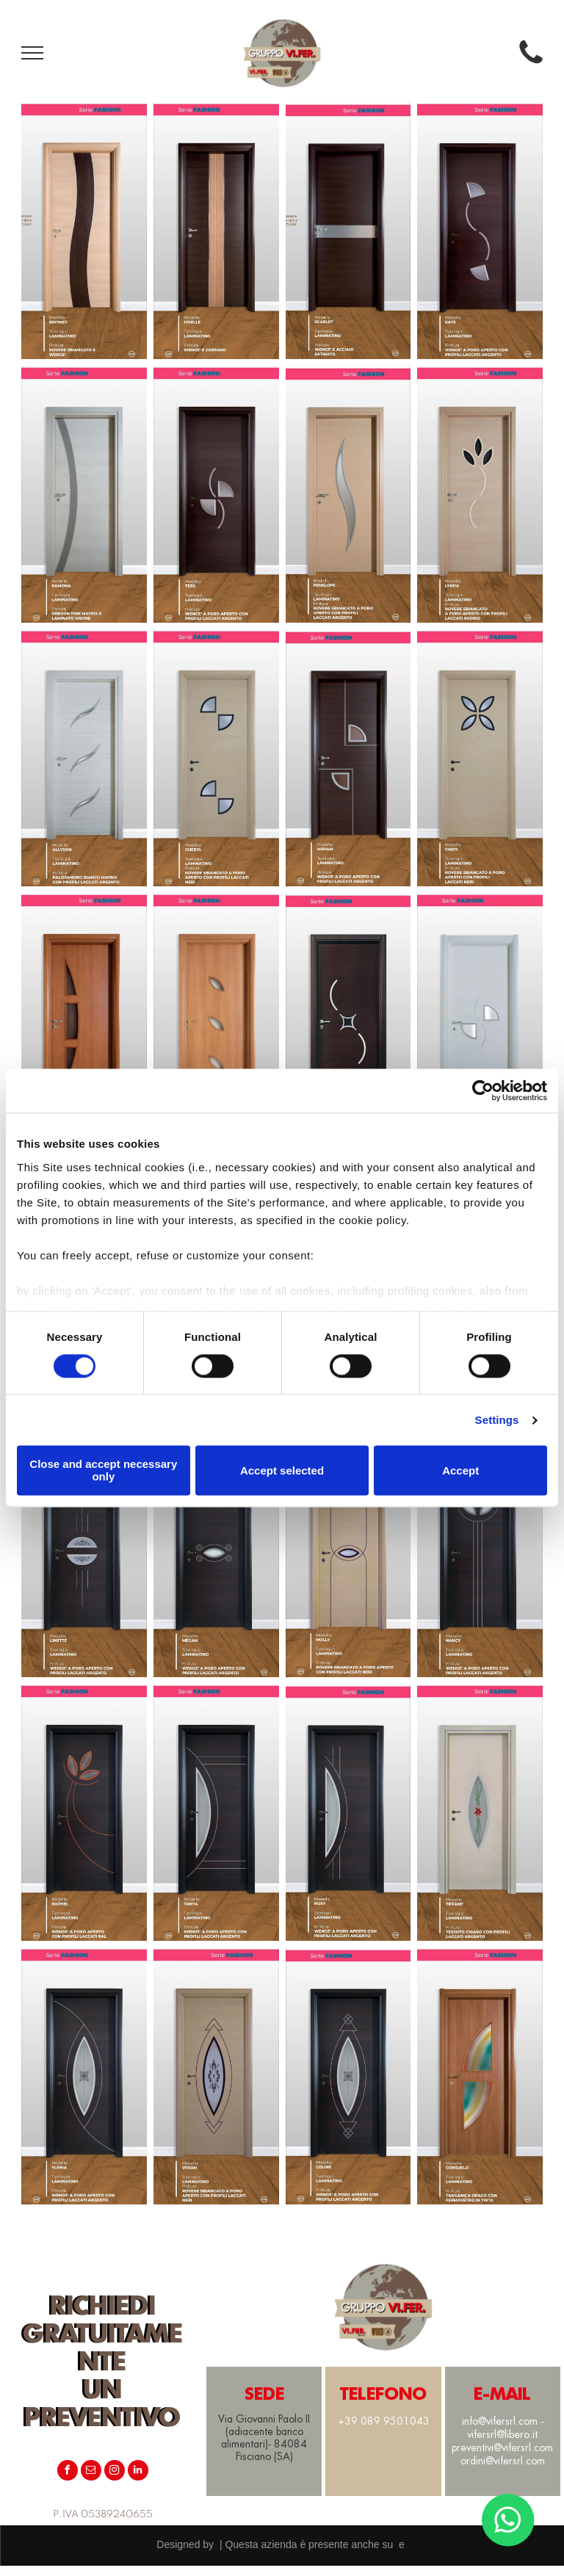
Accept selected (282, 1470)
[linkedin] (138, 2472)
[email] (91, 2472)
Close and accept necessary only (103, 1470)
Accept (460, 1470)
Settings (497, 1420)
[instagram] (114, 2472)
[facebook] (67, 2472)
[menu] (32, 53)
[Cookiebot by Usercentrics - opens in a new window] (483, 1090)
